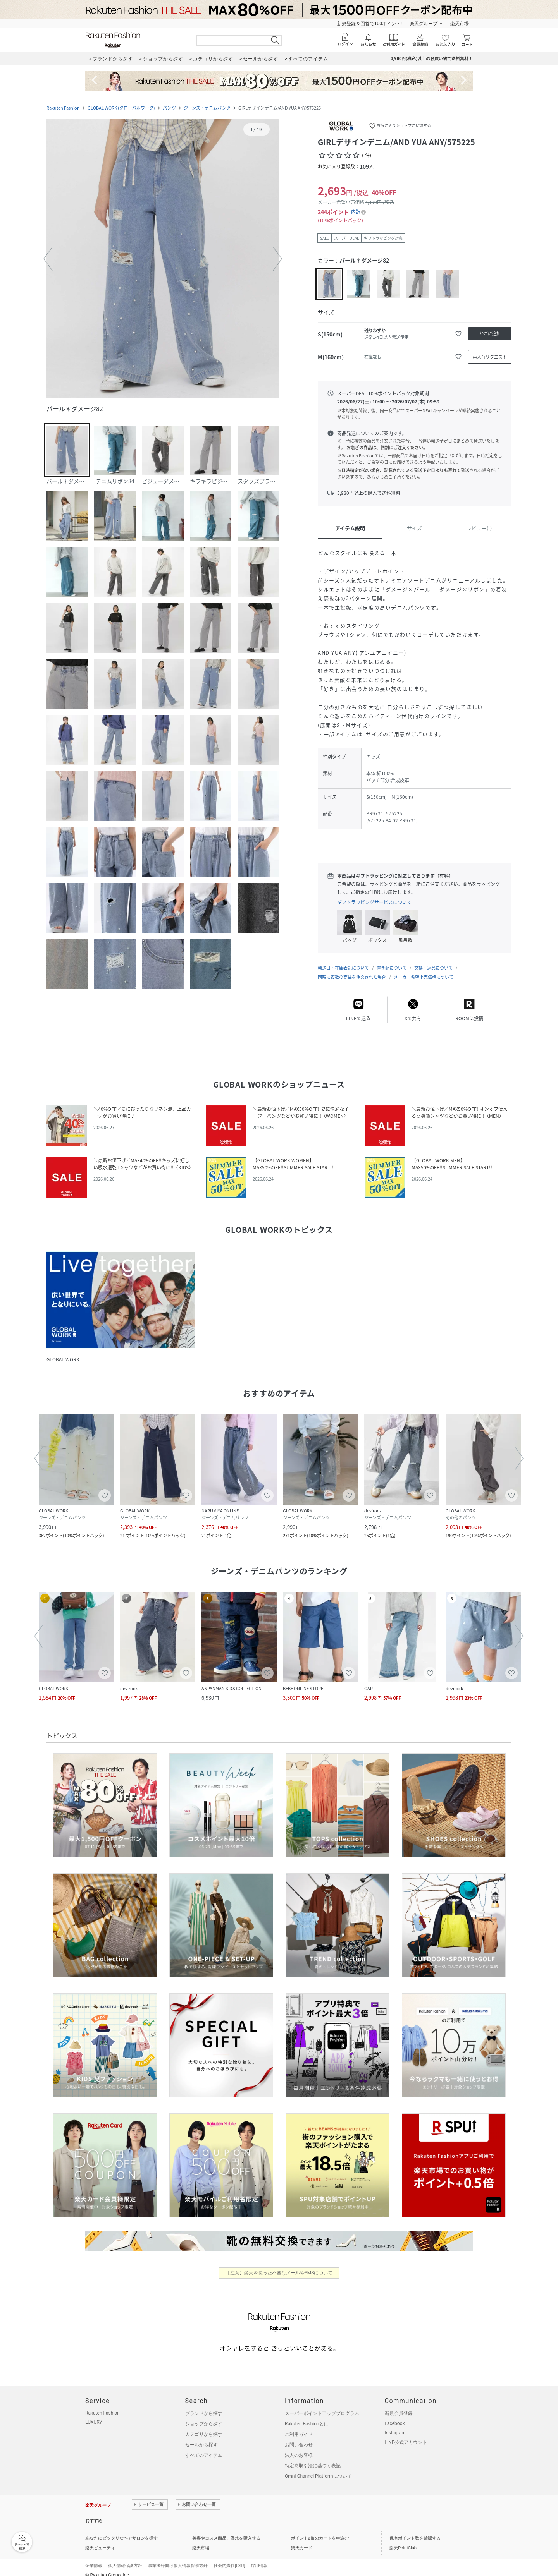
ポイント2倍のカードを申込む (320, 2530)
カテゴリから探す (203, 2426)
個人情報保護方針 (125, 2558)
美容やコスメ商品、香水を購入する (226, 2530)
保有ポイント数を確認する (415, 2530)
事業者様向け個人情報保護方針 (178, 2558)
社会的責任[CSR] (229, 2558)
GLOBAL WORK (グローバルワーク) (121, 108)
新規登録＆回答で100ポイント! (369, 23)
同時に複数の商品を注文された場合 (352, 969)
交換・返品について (433, 960)
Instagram (395, 2425)
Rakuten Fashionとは (307, 2416)
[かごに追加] (490, 333)
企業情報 (93, 2558)
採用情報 (259, 2558)
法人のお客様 (299, 2447)
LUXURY (93, 2414)
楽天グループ (423, 23)
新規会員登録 (399, 2405)
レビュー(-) (479, 528)
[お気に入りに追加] (458, 333)
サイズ (414, 528)
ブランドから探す (203, 2405)
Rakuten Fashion (63, 108)
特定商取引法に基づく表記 (313, 2458)
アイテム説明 (350, 528)
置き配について (391, 960)
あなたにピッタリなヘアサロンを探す (121, 2530)
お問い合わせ (299, 2437)
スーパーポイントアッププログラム (322, 2405)
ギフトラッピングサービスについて (374, 902)
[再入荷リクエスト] (490, 357)
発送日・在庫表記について (343, 960)
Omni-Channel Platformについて (318, 2468)
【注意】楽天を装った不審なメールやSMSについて (279, 2265)
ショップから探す (203, 2416)
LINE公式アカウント (406, 2434)
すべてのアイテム (203, 2447)
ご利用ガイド (299, 2426)
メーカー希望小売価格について (423, 969)
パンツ (169, 108)
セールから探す (201, 2437)
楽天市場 (459, 23)
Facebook (395, 2415)
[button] (162, 259)
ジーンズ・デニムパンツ (207, 108)
